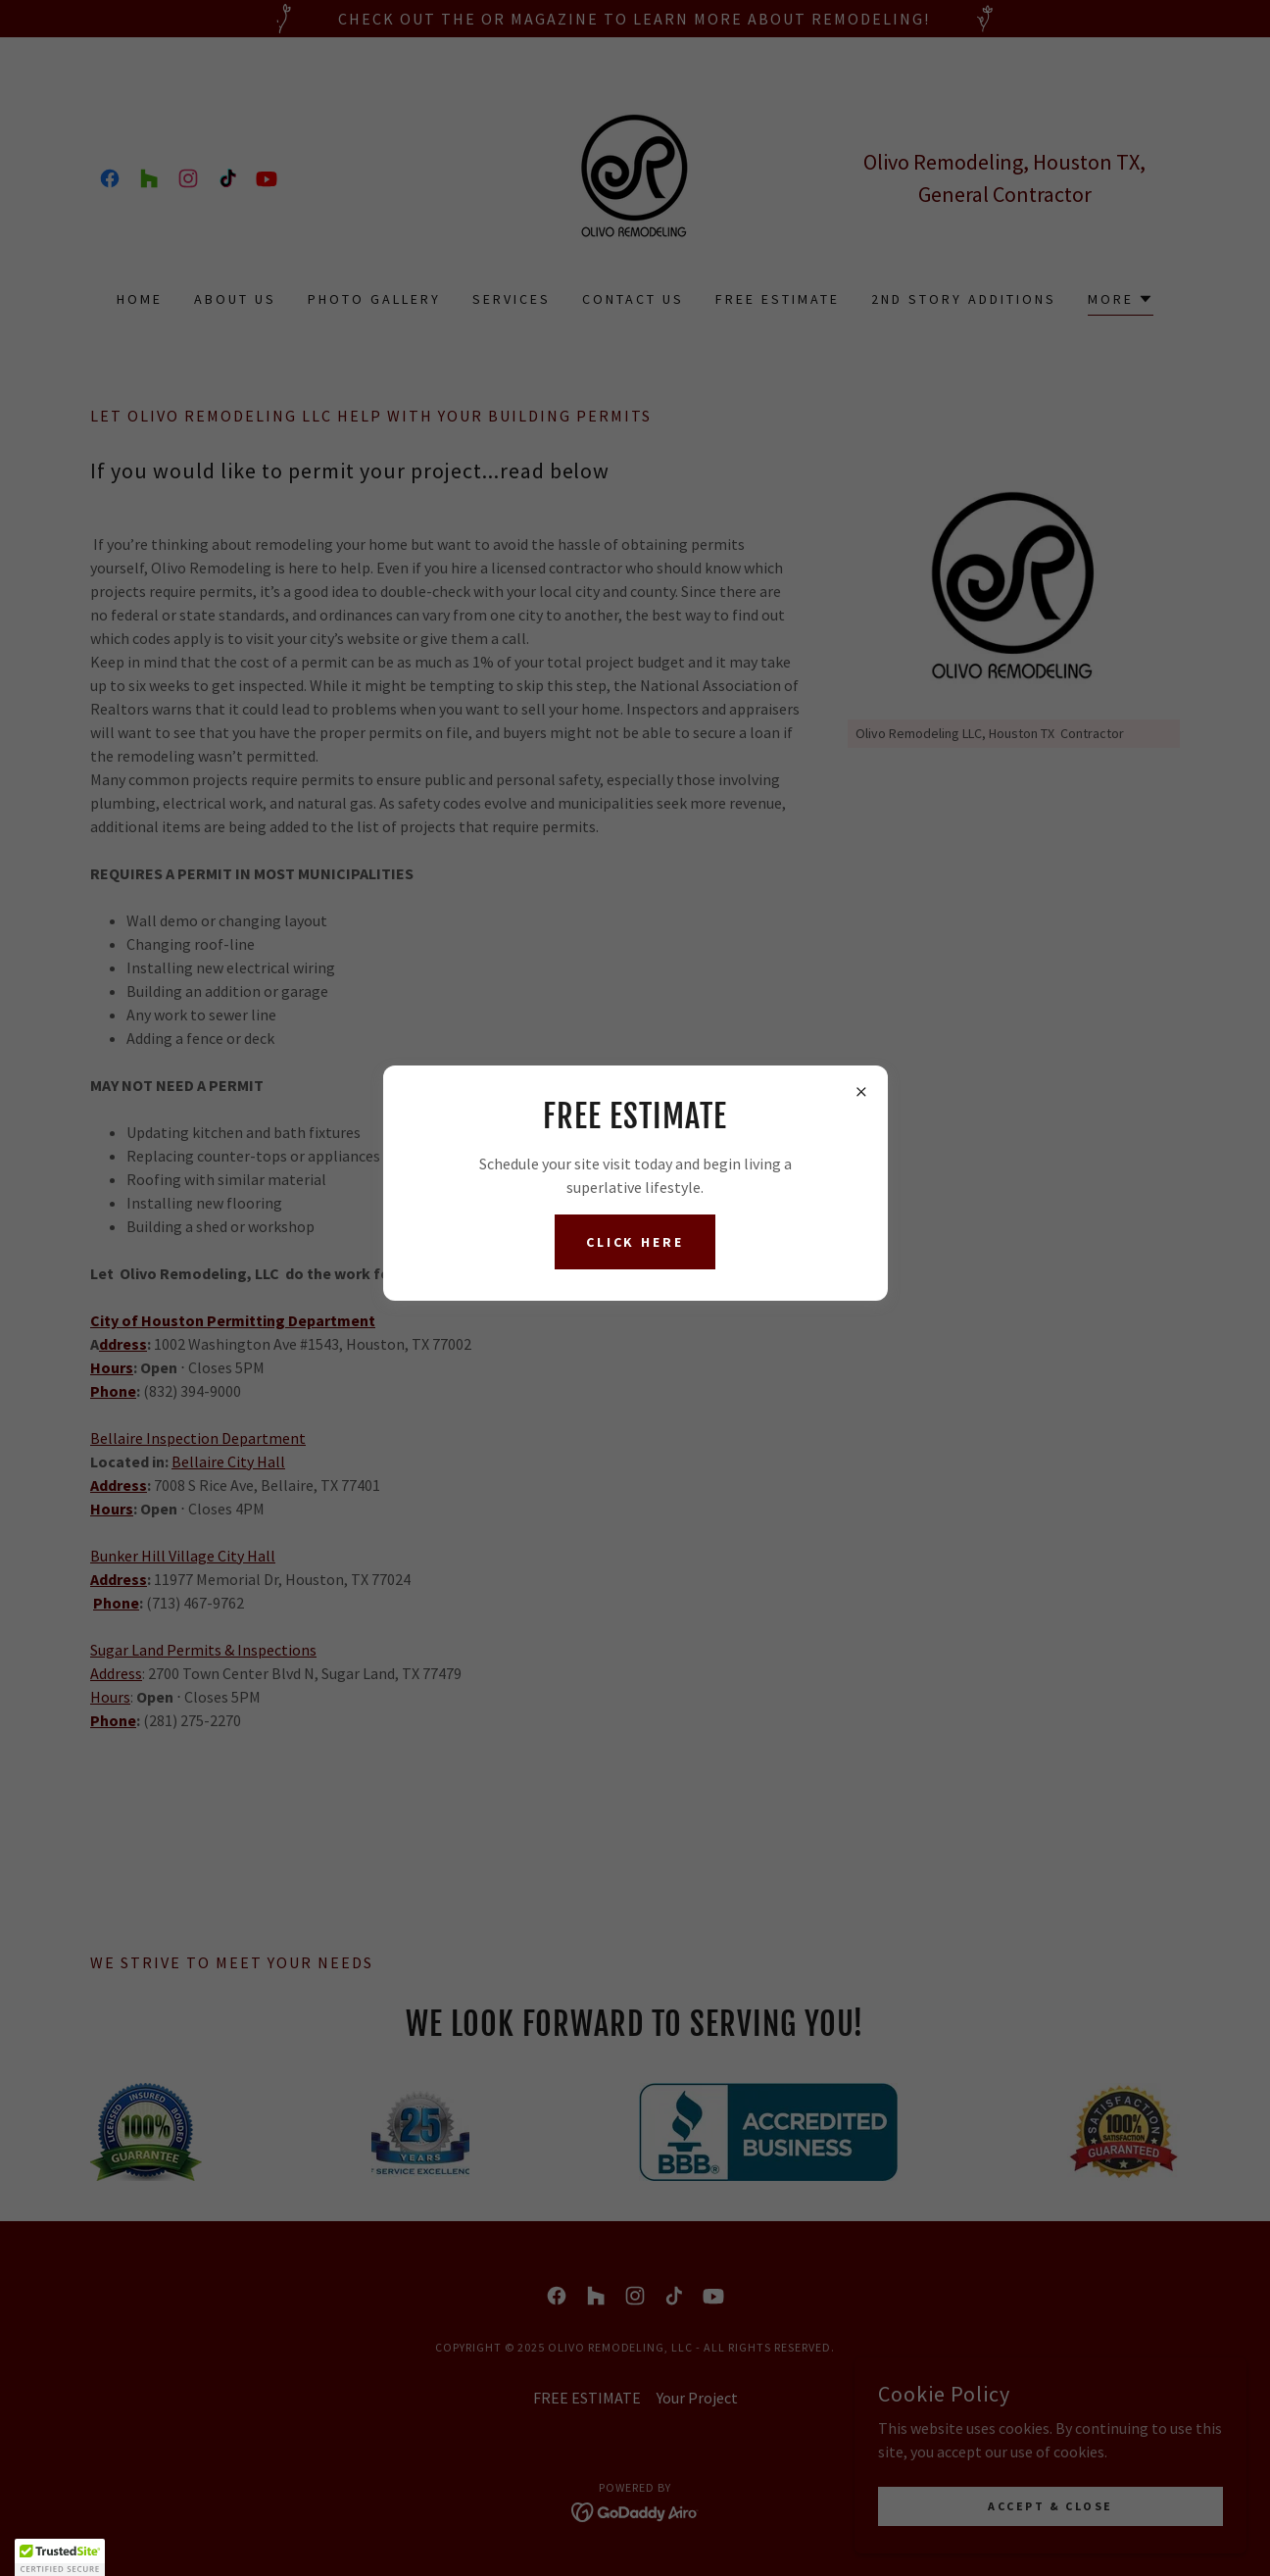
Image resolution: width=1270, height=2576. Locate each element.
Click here (635, 1242)
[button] (60, 2557)
